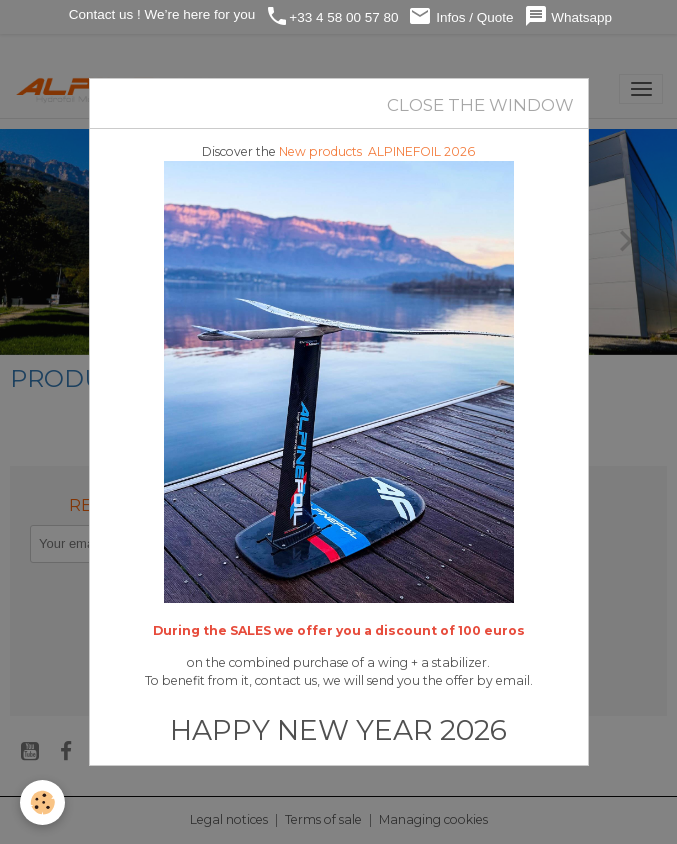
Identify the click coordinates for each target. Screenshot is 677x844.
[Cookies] (42, 802)
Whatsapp (568, 16)
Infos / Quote (460, 16)
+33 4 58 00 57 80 (331, 16)
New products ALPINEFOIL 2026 (377, 151)
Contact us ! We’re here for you (160, 14)
